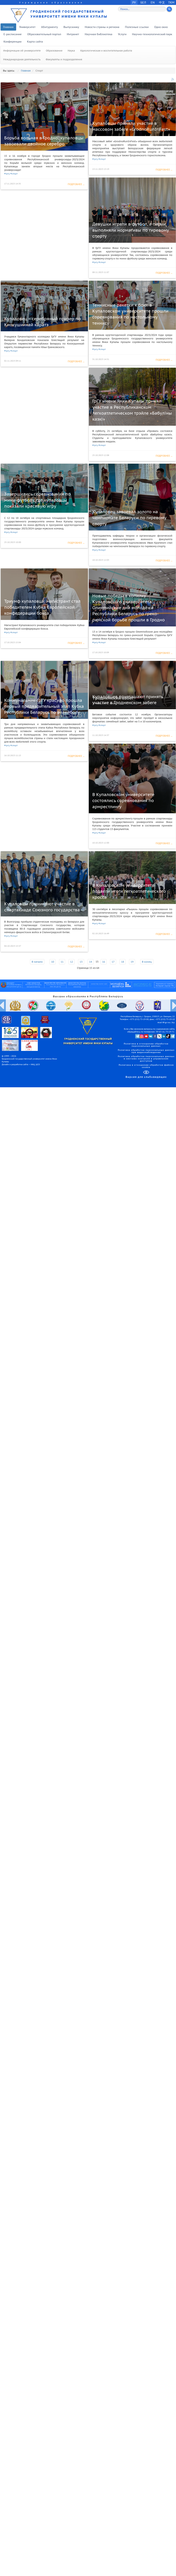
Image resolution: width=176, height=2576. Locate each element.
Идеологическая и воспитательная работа (106, 50)
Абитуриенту (49, 27)
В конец (147, 961)
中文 (162, 2)
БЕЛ (143, 2)
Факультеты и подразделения (64, 59)
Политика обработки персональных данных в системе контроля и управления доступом (146, 1059)
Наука (71, 50)
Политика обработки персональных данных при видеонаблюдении (146, 1051)
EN (153, 2)
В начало (37, 961)
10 (52, 961)
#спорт (14, 173)
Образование (54, 50)
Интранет (73, 34)
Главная (8, 27)
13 (81, 961)
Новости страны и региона (102, 27)
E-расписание (13, 34)
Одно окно (161, 27)
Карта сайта (35, 41)
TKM (171, 2)
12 (71, 961)
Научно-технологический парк (152, 34)
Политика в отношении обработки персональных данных (146, 1045)
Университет (27, 27)
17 (113, 961)
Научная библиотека (98, 34)
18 (122, 961)
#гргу (7, 173)
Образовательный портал (44, 34)
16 (103, 961)
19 (132, 961)
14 (90, 961)
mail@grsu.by (166, 1022)
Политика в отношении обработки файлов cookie (146, 1066)
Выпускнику (71, 27)
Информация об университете (22, 50)
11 (62, 961)
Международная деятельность (21, 59)
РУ (134, 2)
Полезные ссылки (137, 27)
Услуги (122, 34)
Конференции (12, 41)
